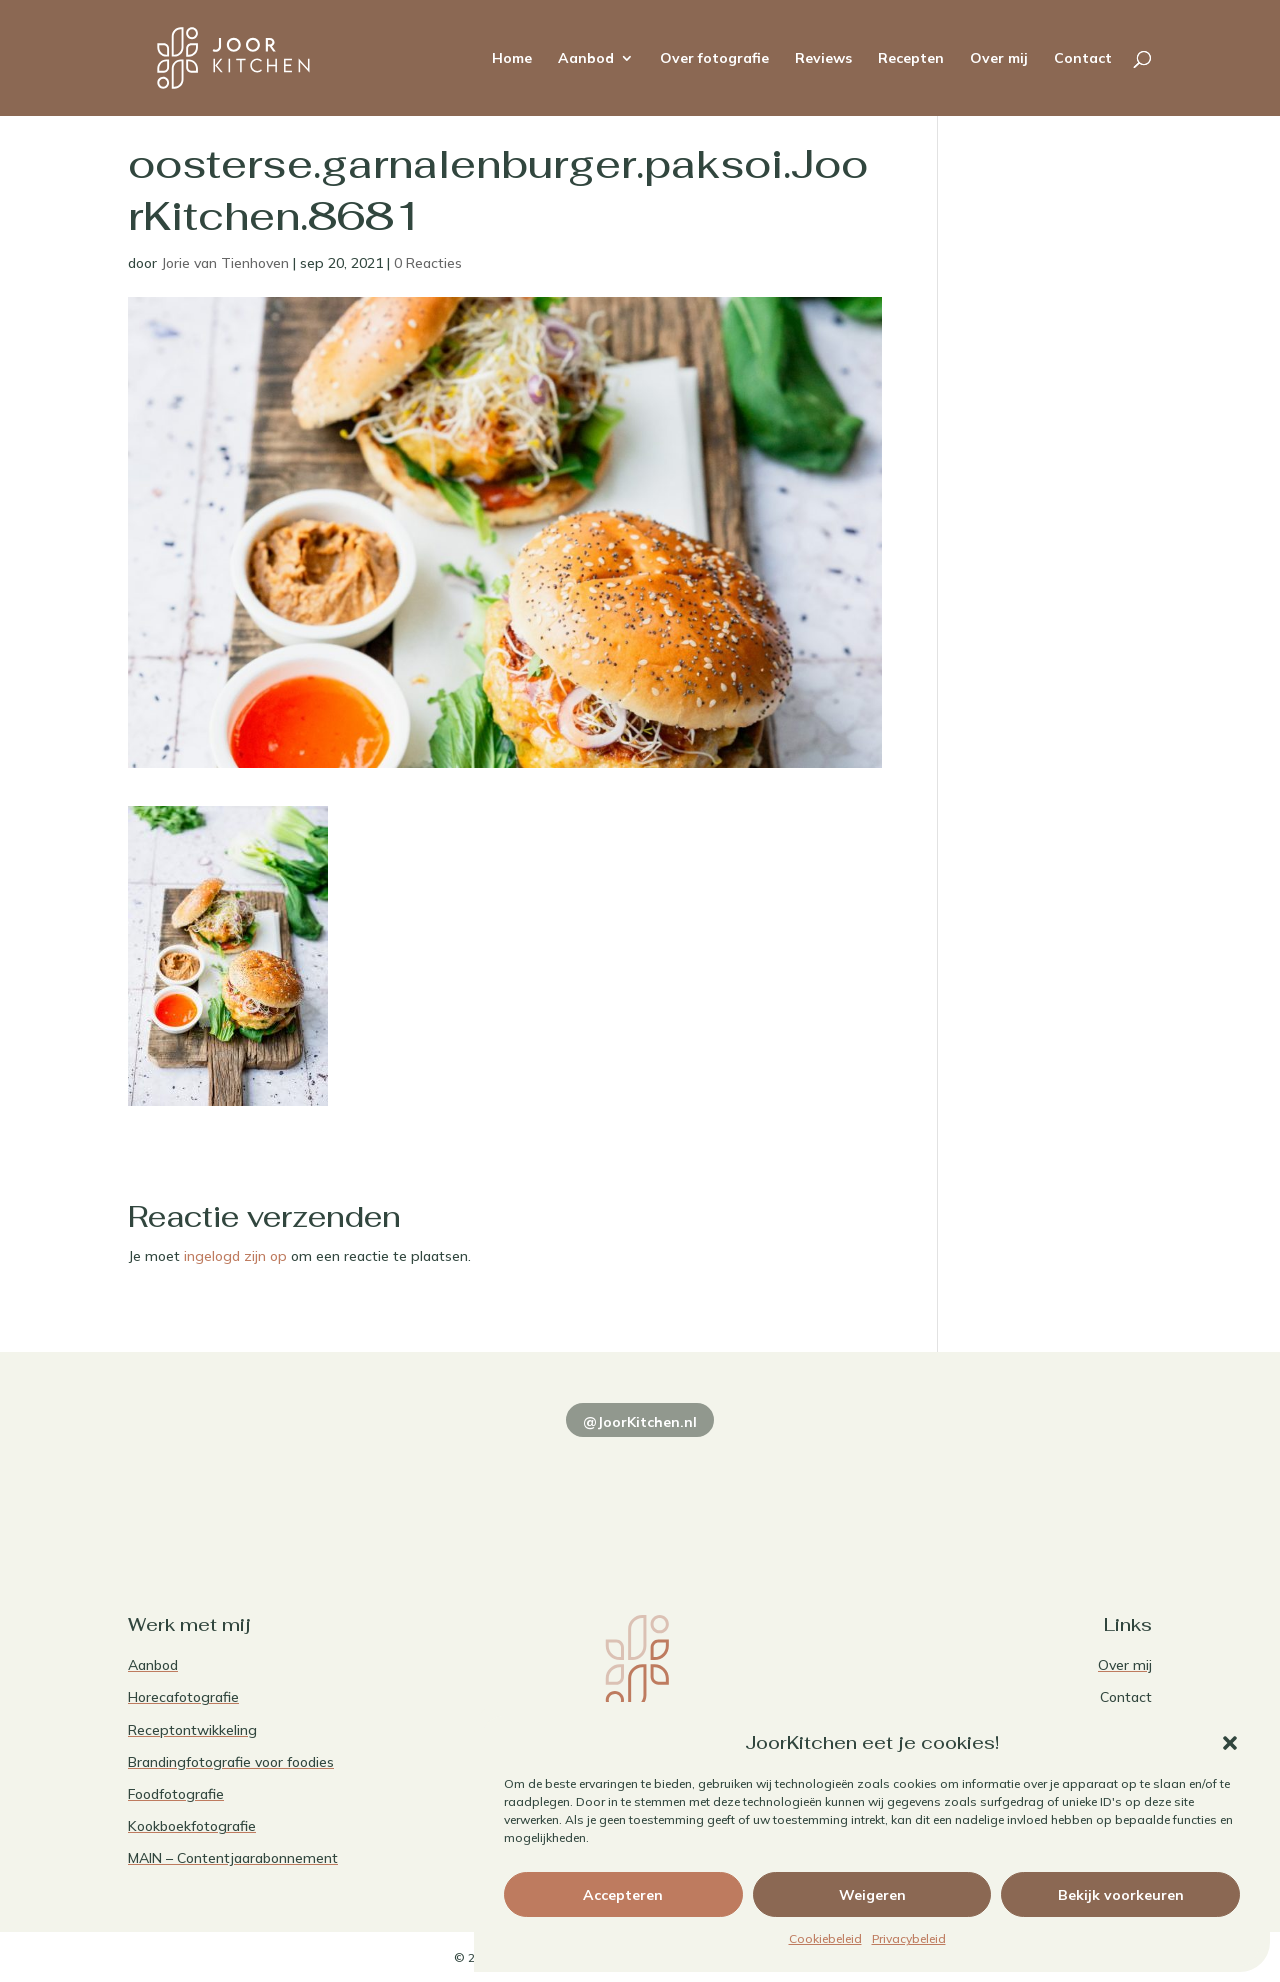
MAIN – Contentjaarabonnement (233, 1858)
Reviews (823, 59)
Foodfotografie (176, 1794)
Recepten (911, 59)
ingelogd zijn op (235, 1256)
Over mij (999, 59)
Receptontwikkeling (192, 1730)
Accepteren (623, 1895)
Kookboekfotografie (192, 1826)
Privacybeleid (909, 1938)
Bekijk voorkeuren (1121, 1895)
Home (512, 59)
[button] (1230, 1743)
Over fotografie (714, 59)
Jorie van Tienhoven (225, 263)
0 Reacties (428, 263)
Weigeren (872, 1895)
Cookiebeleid (825, 1938)
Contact (1083, 59)
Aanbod (586, 59)
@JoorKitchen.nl (640, 1422)
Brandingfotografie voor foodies (231, 1762)
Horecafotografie (183, 1697)
